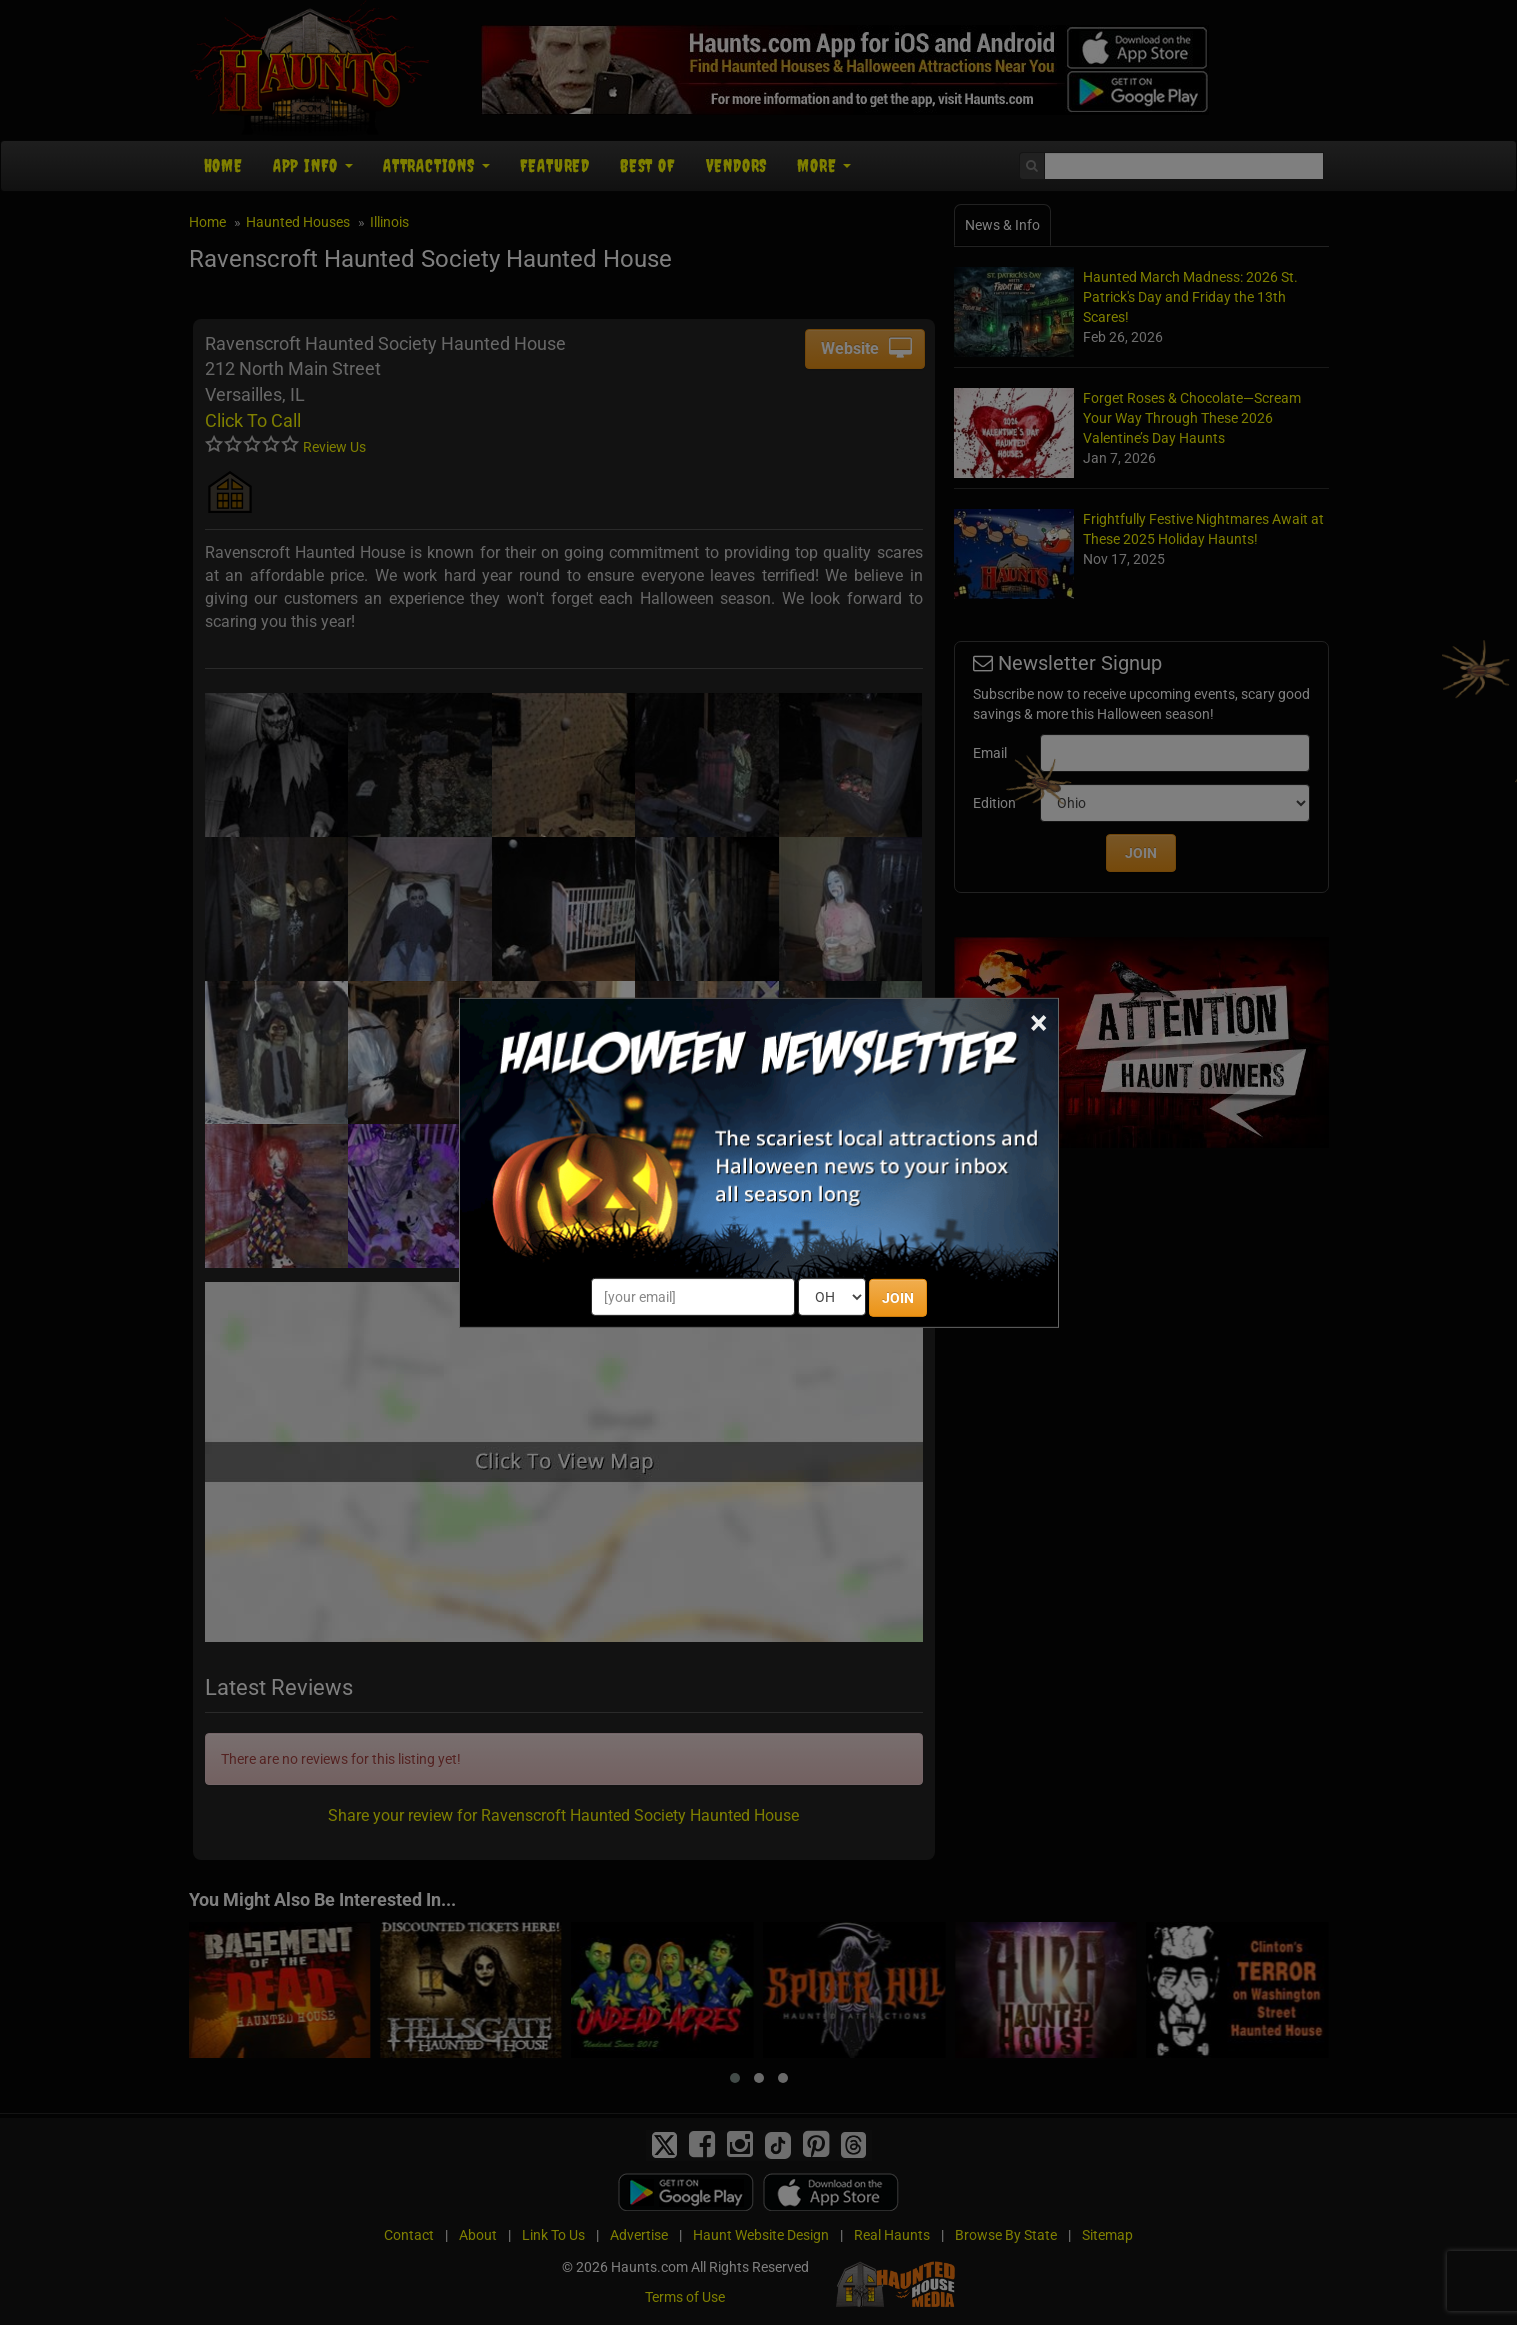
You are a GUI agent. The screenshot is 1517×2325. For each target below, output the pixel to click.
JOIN (898, 1298)
